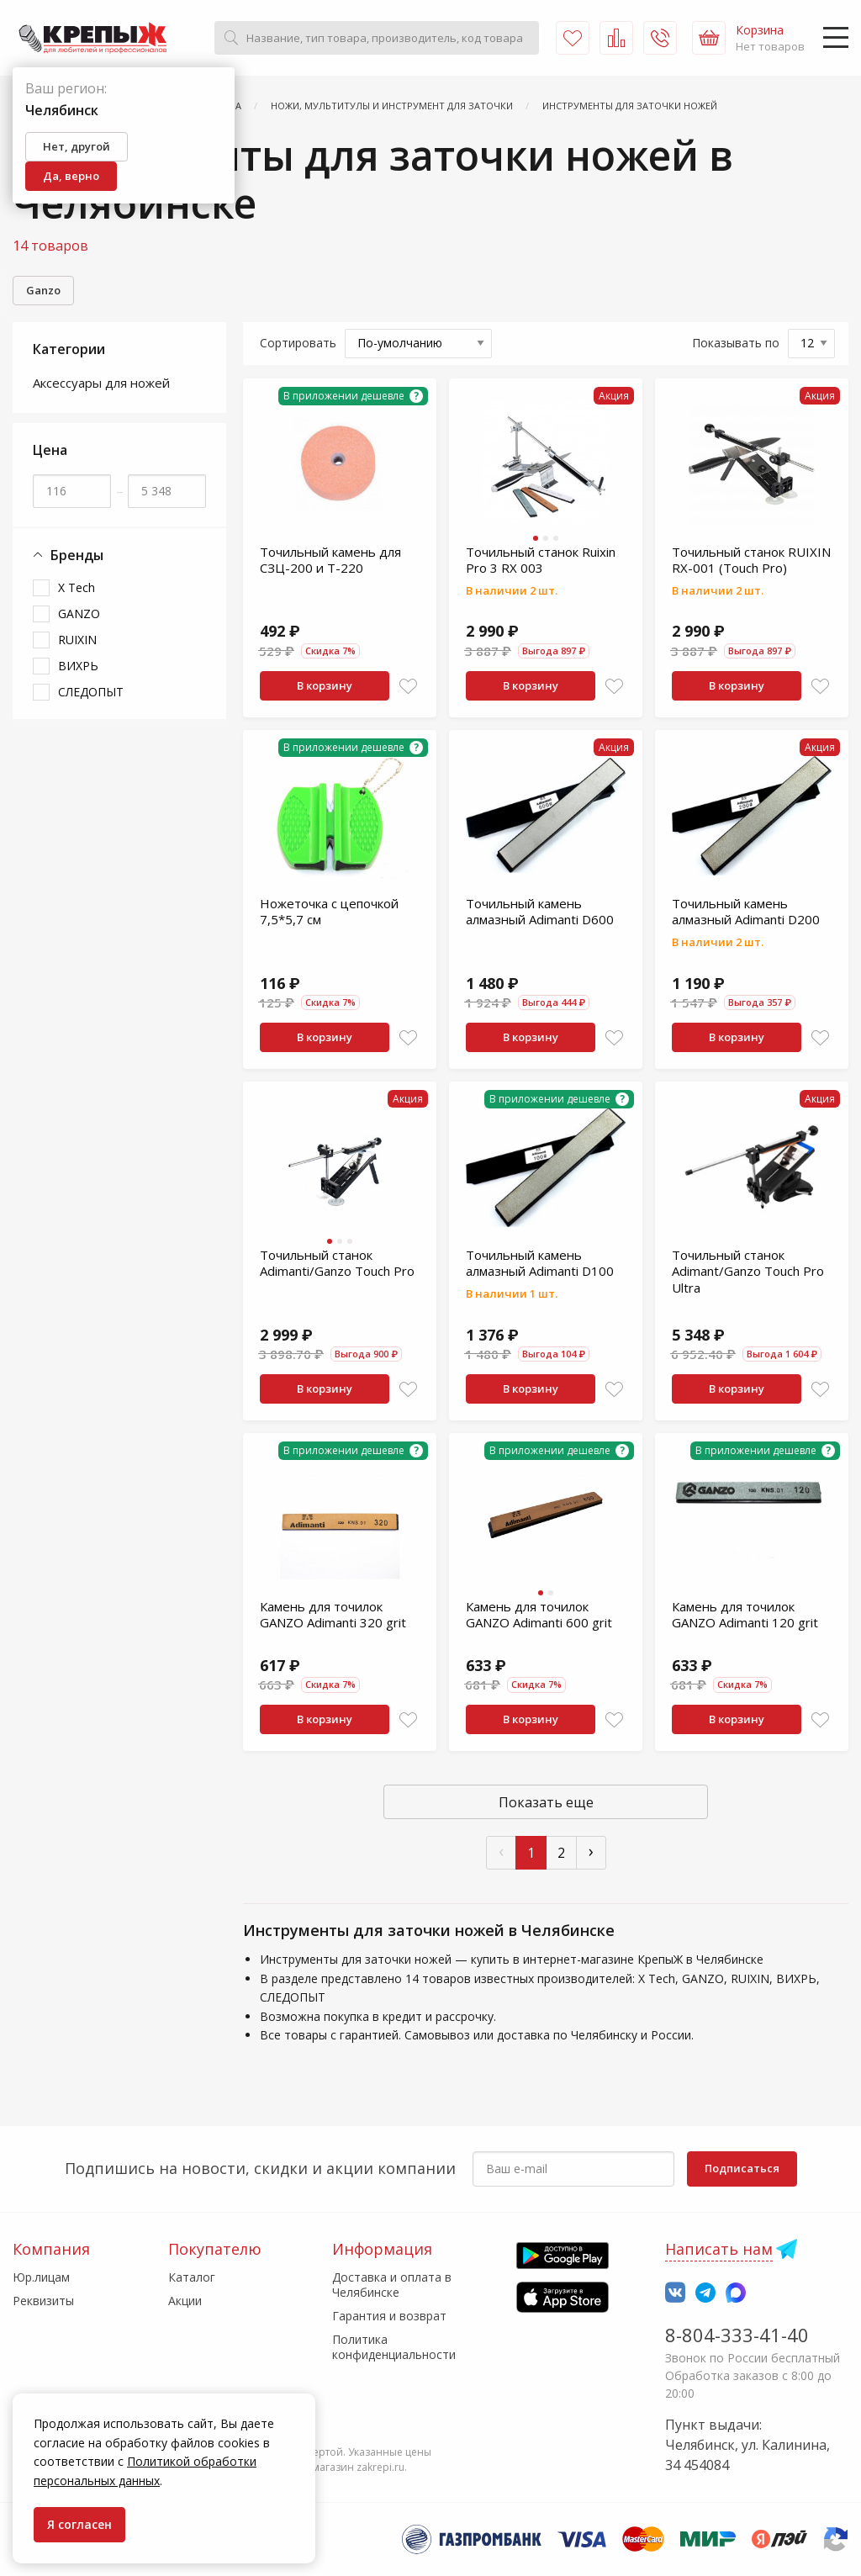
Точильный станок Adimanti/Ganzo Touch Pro (337, 1263)
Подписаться (742, 2168)
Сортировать (298, 343)
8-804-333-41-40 (737, 2334)
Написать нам (719, 2249)
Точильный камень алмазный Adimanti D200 (746, 911)
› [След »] (591, 1850)
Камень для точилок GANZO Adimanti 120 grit (745, 1615)
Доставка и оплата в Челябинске (392, 2284)
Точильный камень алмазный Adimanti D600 (540, 911)
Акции (185, 2301)
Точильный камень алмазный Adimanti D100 (540, 1263)
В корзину (324, 685)
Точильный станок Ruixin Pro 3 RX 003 (540, 560)
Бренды (68, 555)
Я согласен (79, 2524)
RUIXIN (77, 640)
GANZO (79, 614)
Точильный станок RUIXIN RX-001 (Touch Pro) (751, 560)
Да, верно (71, 175)
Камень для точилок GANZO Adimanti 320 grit (333, 1615)
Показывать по (735, 343)
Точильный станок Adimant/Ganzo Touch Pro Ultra (748, 1271)
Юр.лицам (41, 2277)
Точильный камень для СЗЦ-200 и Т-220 (330, 560)
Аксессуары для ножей (101, 382)
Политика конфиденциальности (394, 2346)
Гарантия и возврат (389, 2316)
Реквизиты (43, 2301)
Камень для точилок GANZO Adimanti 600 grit (539, 1615)
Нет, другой (76, 146)
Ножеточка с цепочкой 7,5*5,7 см (329, 911)
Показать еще (546, 1802)
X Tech (76, 587)
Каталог (191, 2277)
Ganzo (43, 290)
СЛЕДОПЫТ (91, 692)
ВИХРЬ (78, 666)
